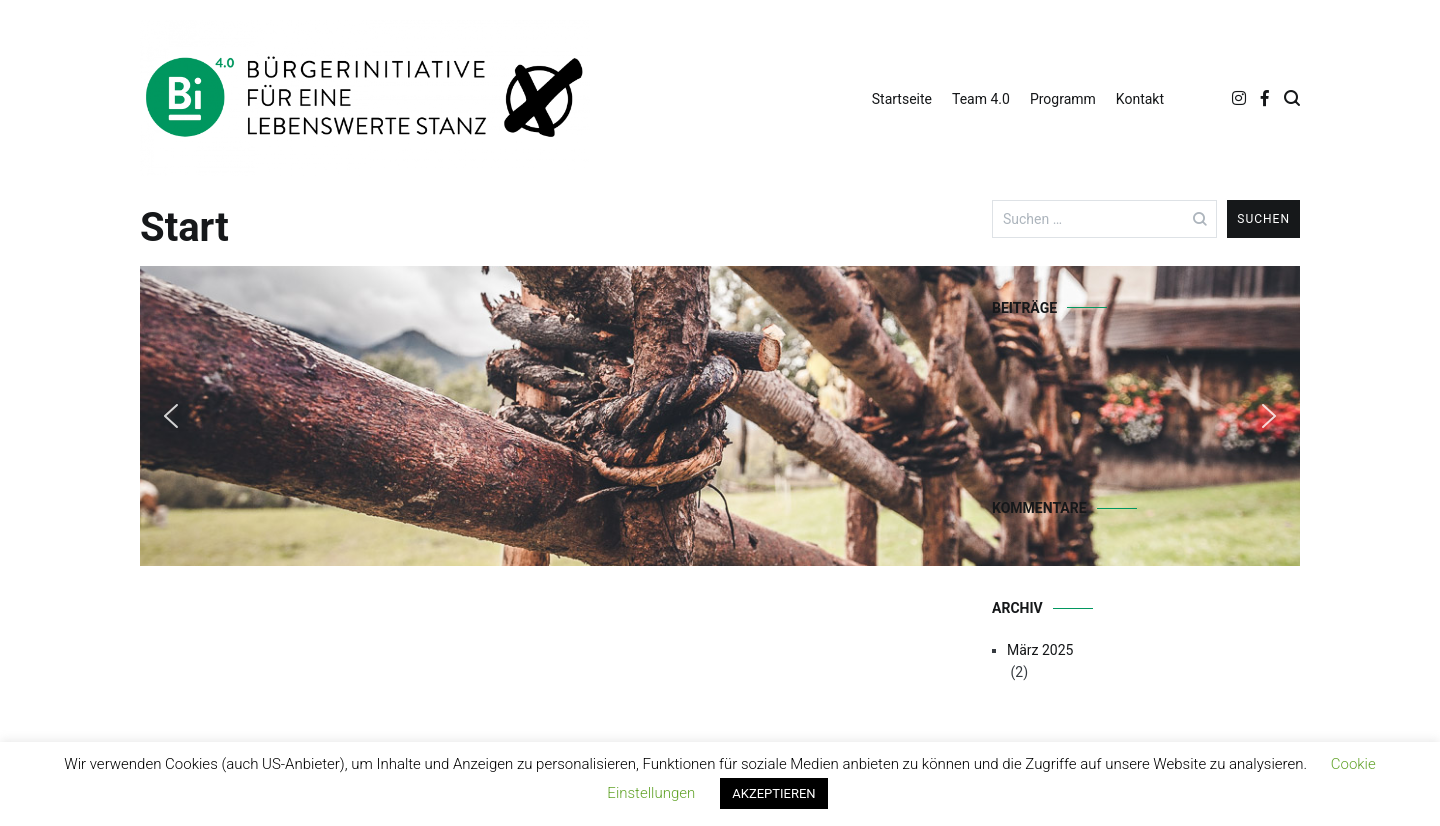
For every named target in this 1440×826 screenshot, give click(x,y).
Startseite (902, 99)
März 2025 (1040, 650)
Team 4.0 (981, 99)
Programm (1063, 99)
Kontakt (1140, 99)
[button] (171, 416)
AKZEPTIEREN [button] (773, 793)
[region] (526, 416)
